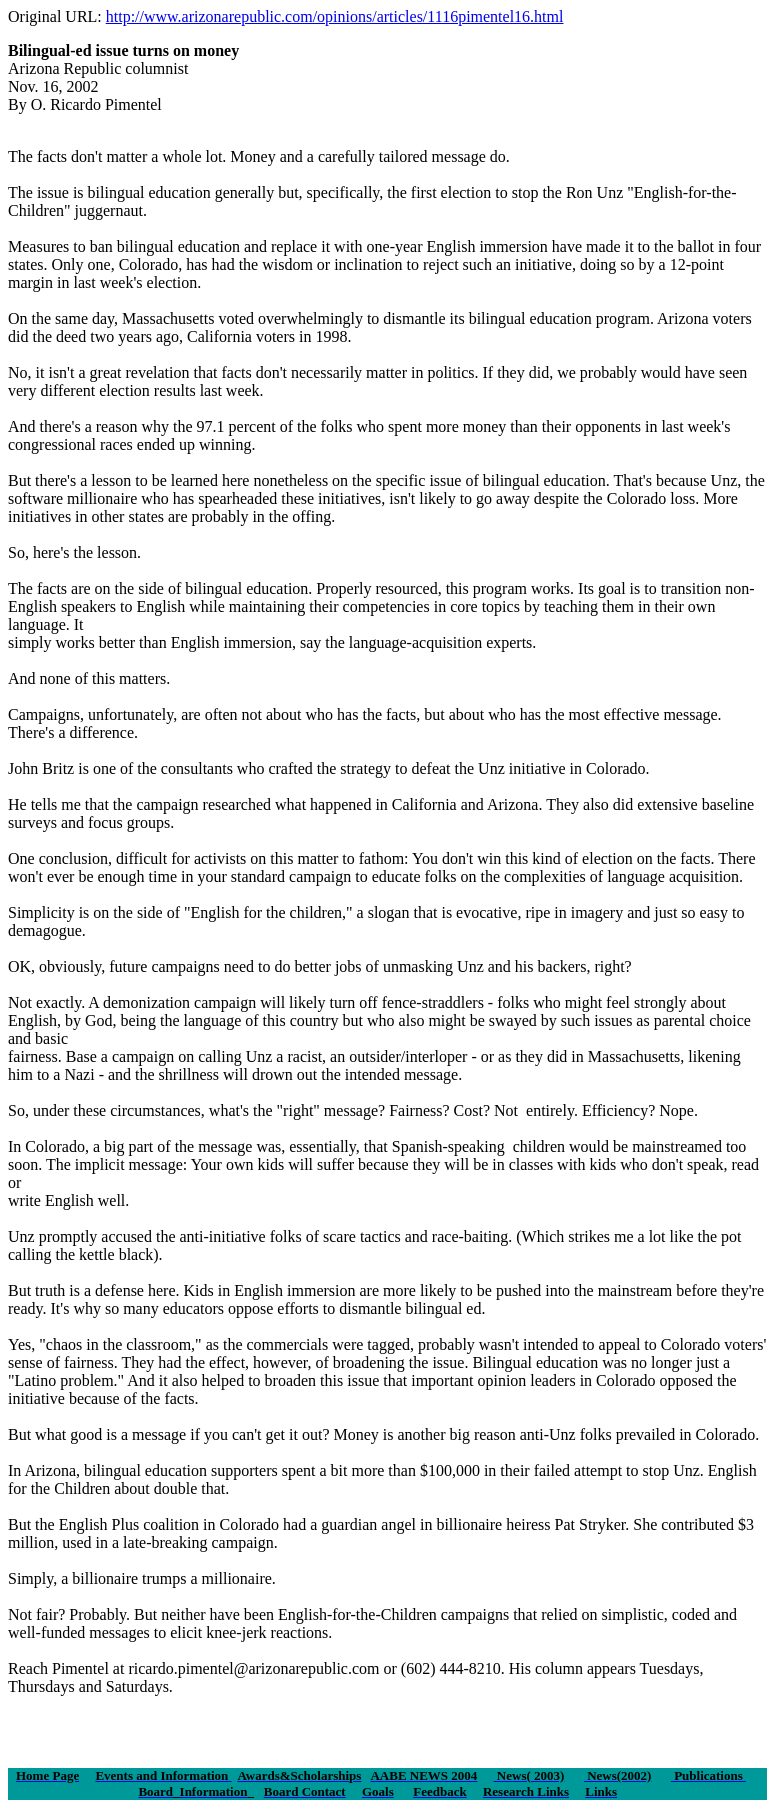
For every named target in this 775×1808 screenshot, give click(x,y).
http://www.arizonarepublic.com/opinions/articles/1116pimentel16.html (335, 16)
